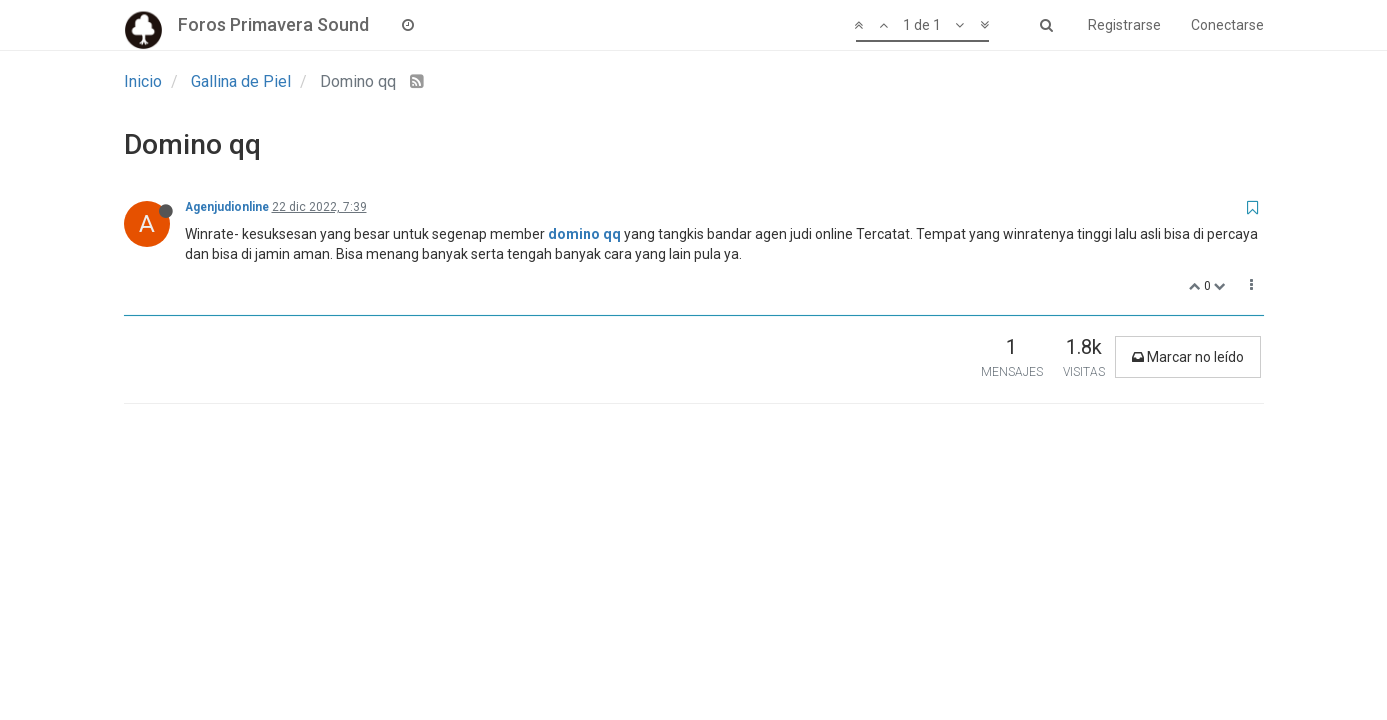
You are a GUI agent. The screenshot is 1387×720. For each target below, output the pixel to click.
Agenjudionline (227, 207)
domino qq (584, 234)
